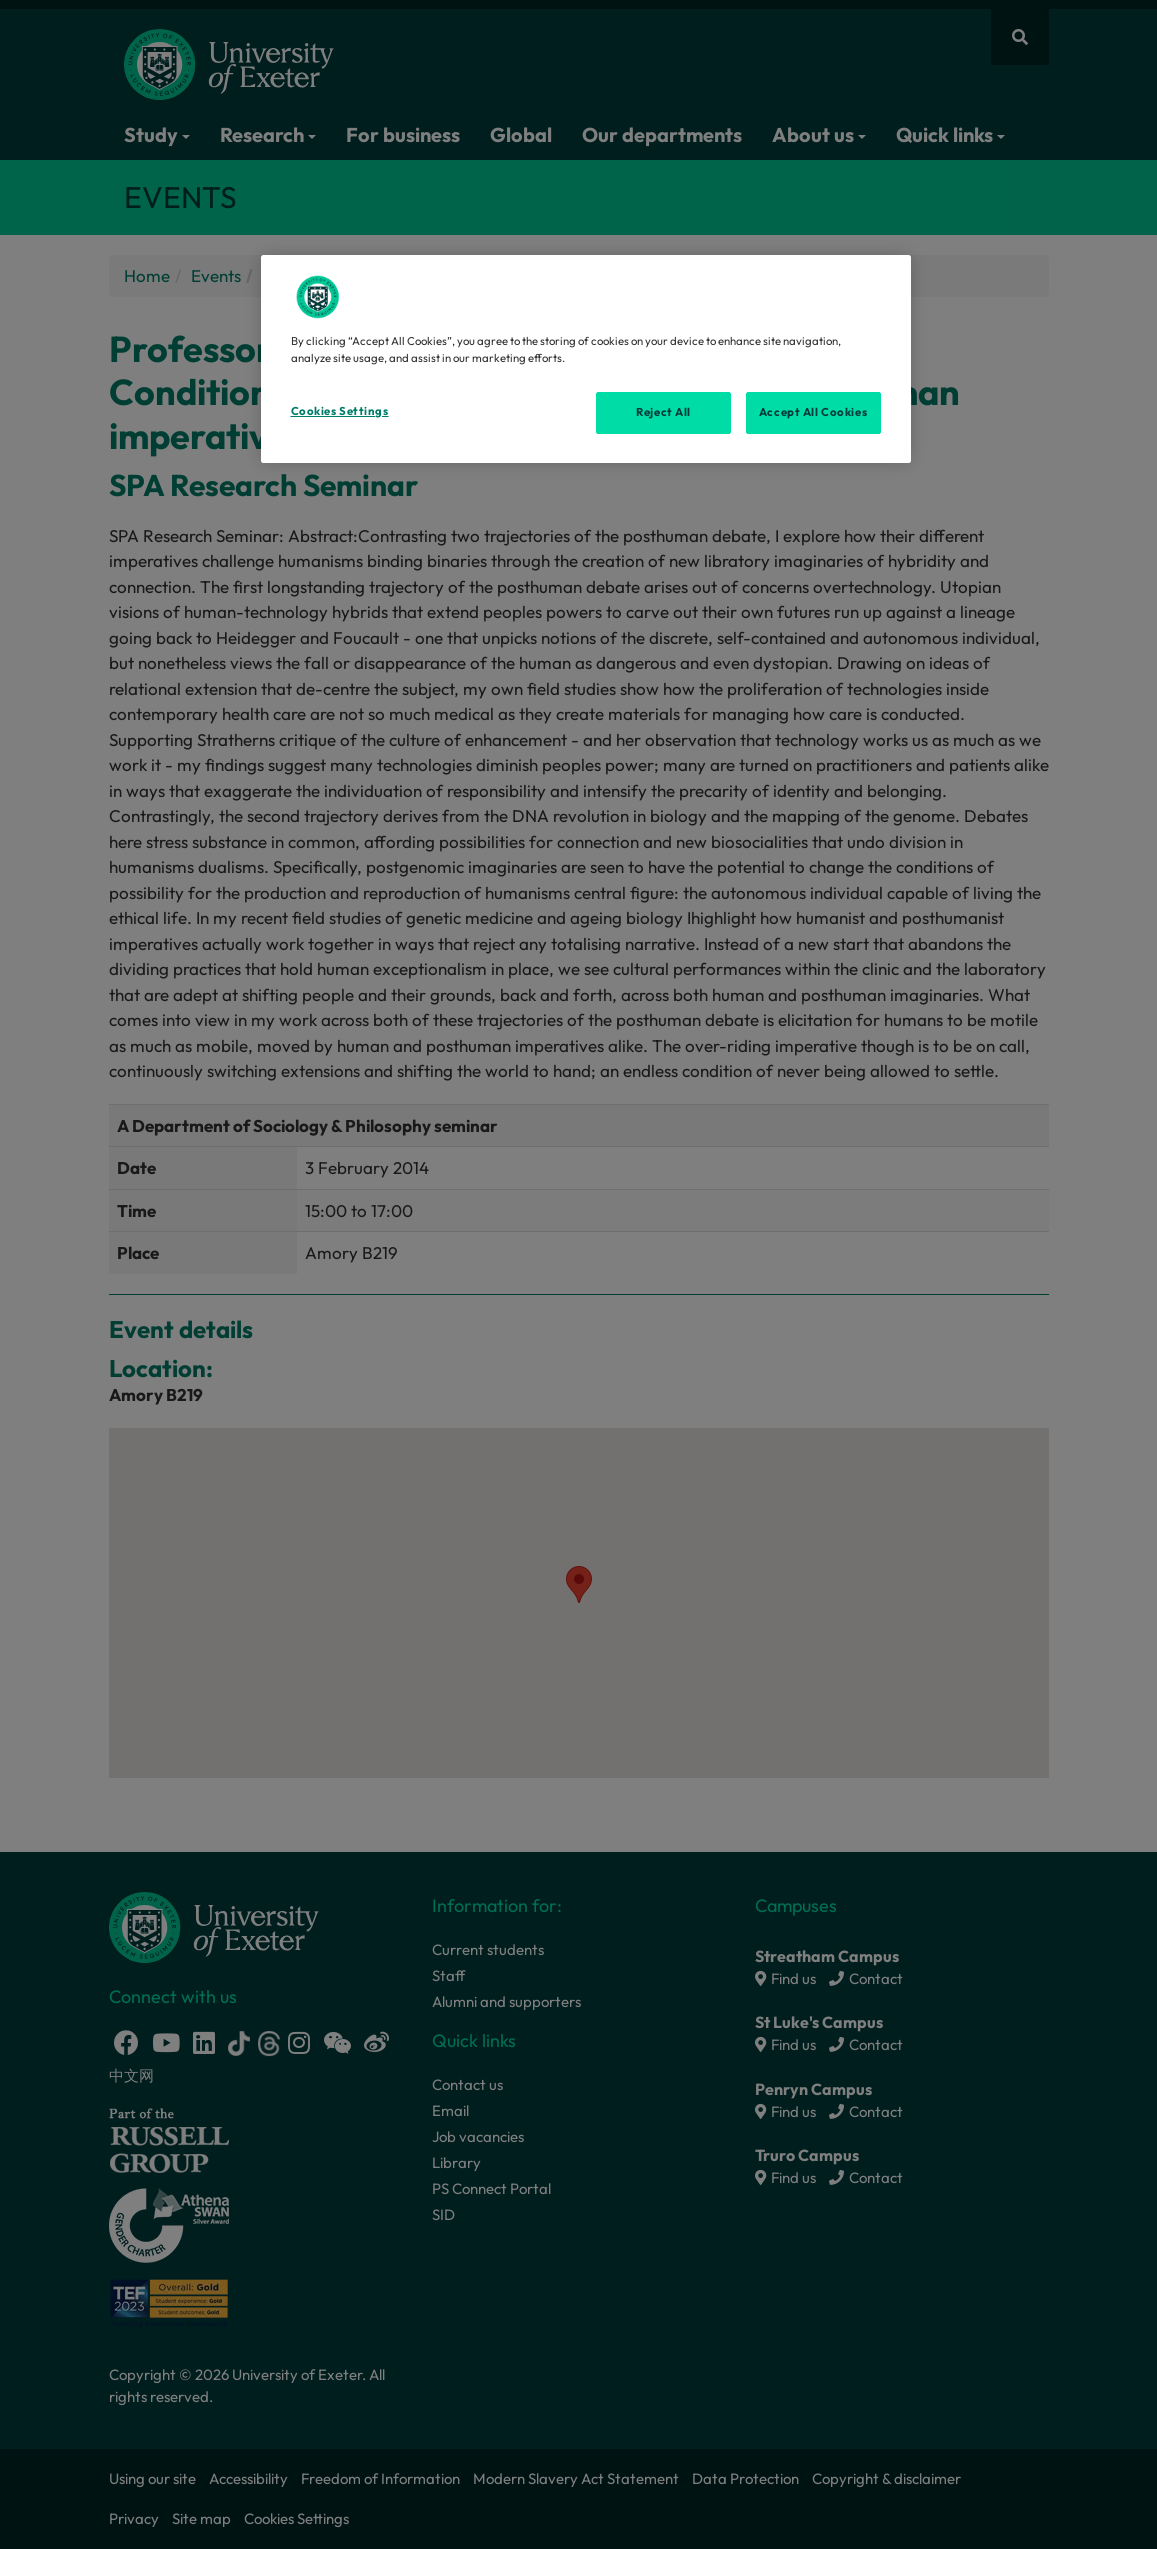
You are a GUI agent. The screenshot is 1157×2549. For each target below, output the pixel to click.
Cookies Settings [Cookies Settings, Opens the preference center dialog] (340, 411)
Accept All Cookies (813, 412)
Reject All (663, 412)
